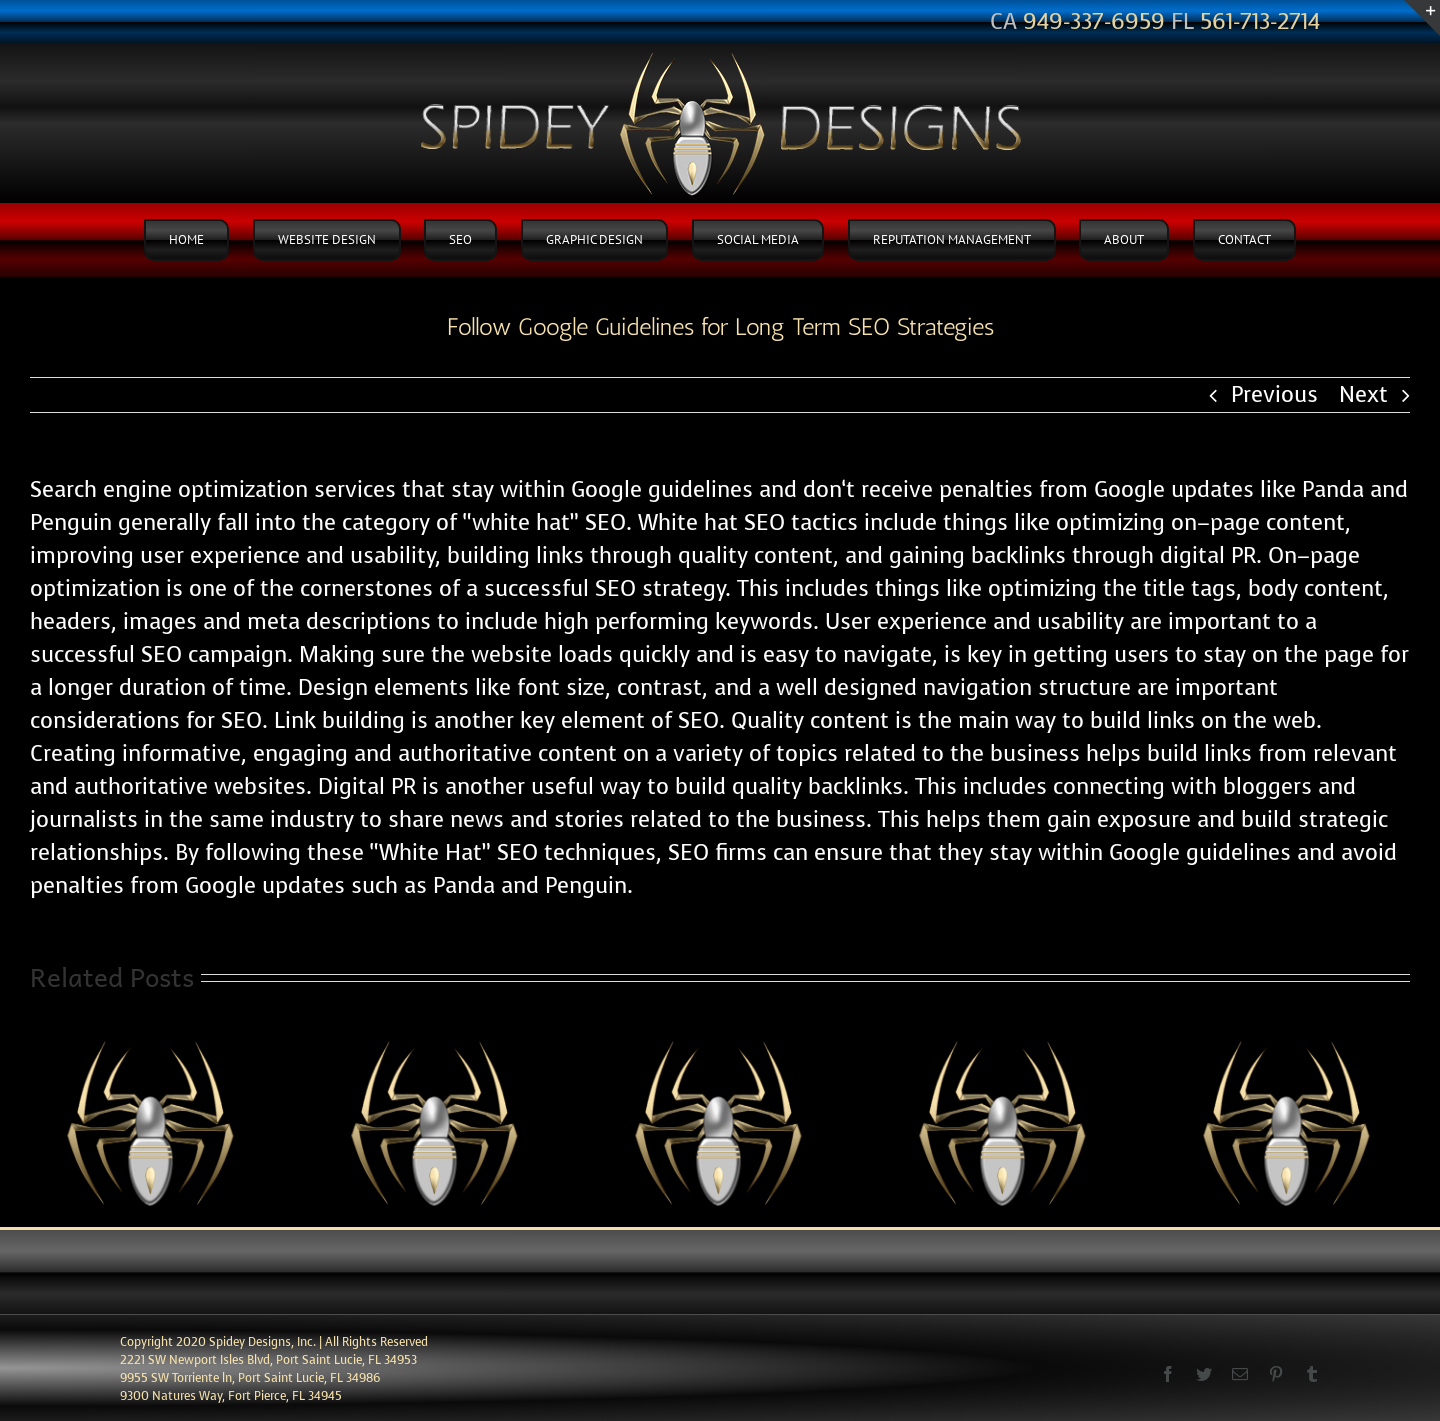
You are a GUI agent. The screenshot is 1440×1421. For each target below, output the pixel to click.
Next (1363, 394)
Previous (1274, 394)
